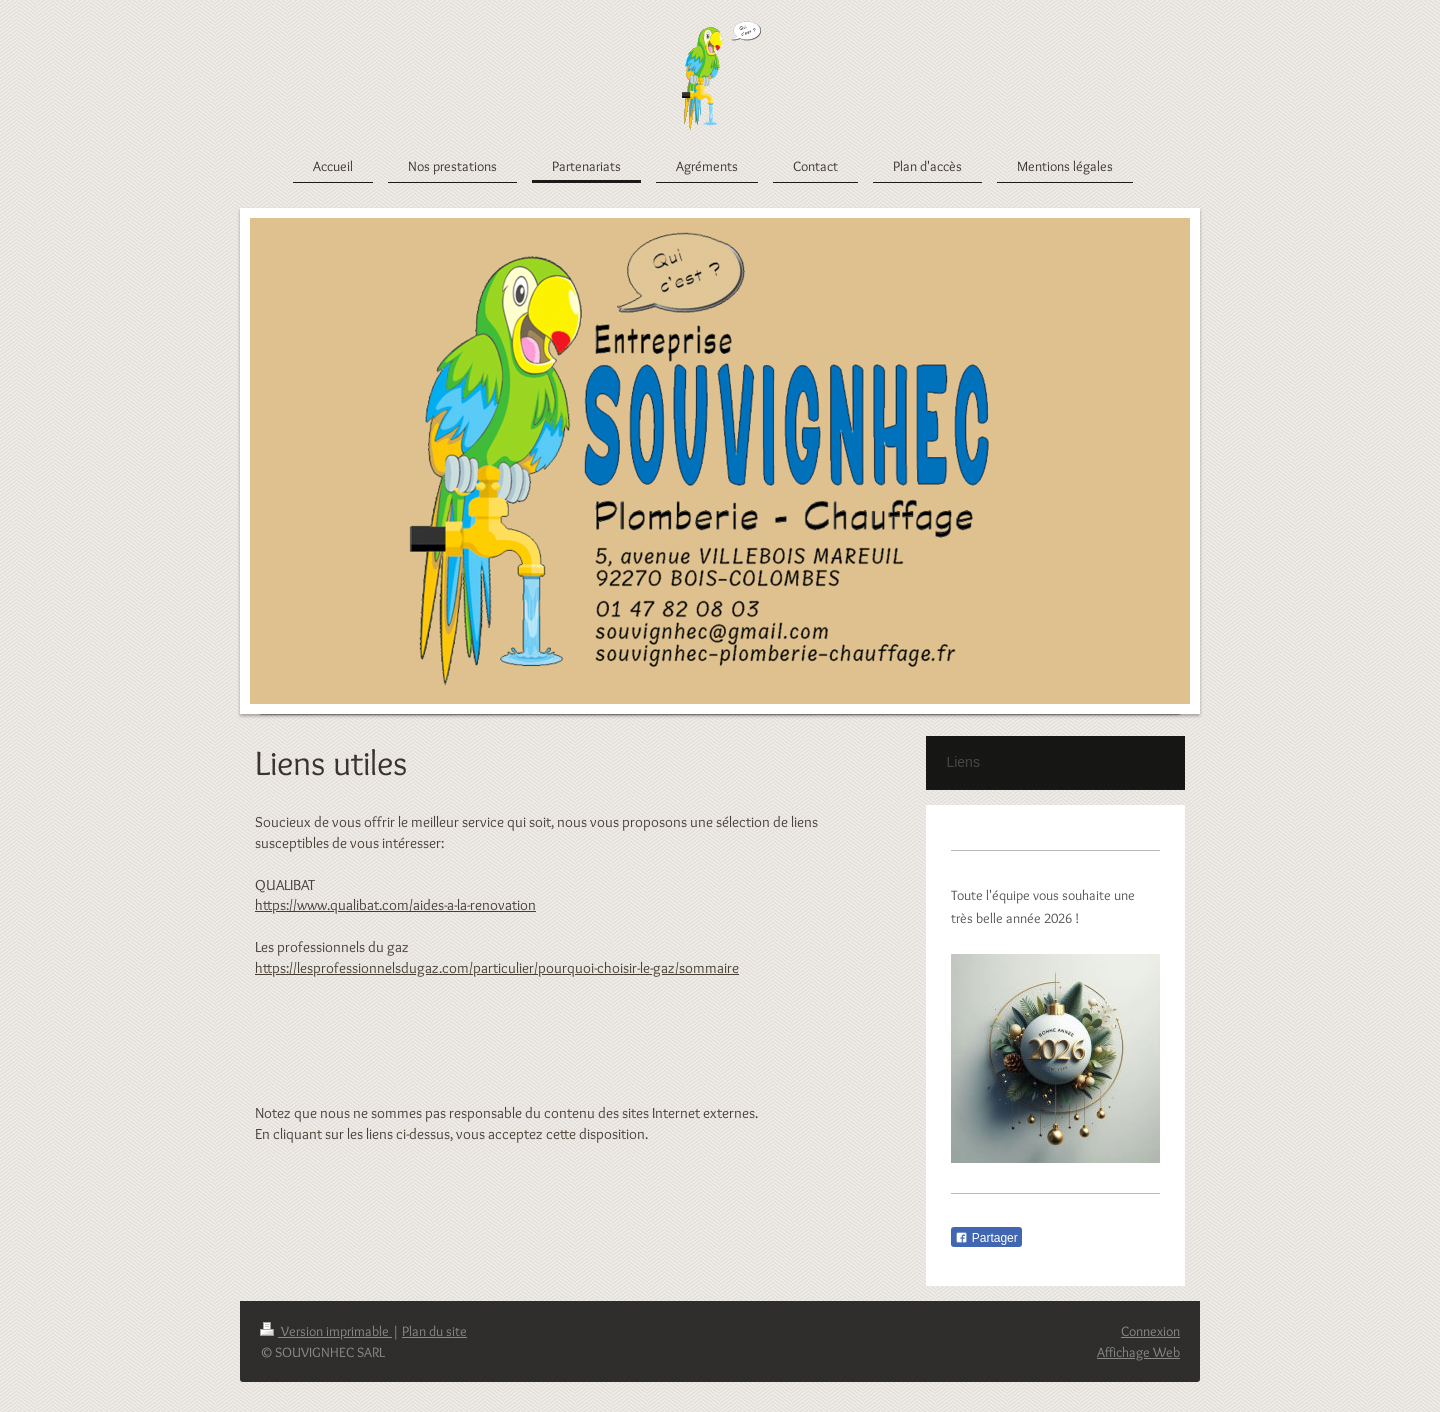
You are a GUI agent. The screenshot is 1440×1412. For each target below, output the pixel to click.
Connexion (1150, 1331)
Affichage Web (1138, 1352)
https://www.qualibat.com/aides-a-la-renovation (395, 904)
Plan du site (434, 1331)
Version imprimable (326, 1331)
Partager (986, 1238)
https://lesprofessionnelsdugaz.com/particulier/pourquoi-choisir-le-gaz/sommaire (497, 967)
